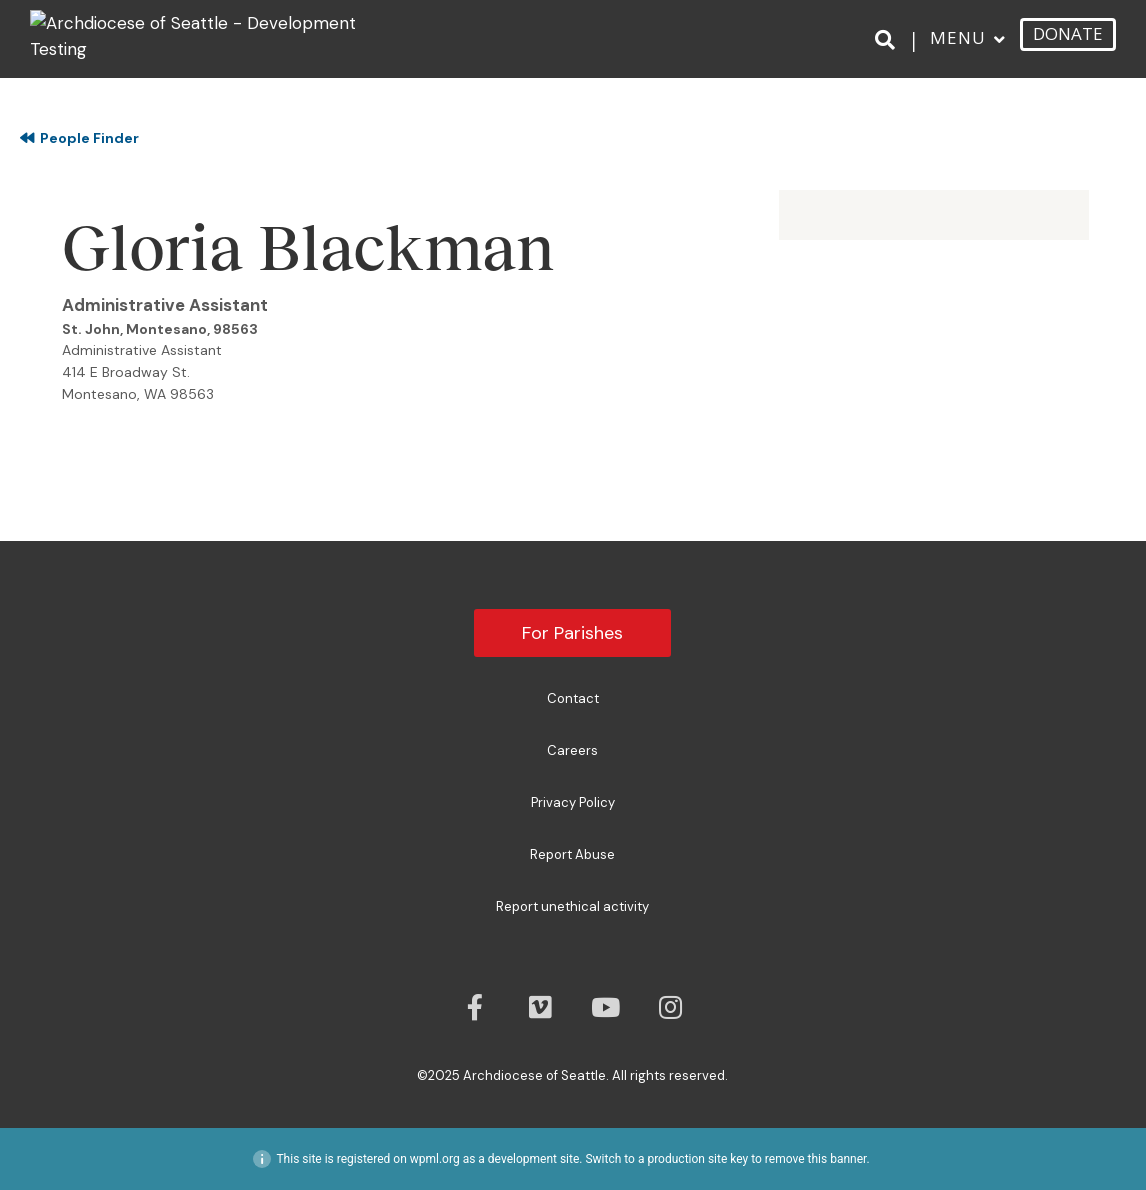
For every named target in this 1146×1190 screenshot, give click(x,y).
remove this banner (816, 1159)
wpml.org (435, 1159)
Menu (958, 37)
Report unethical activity (572, 906)
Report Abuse (572, 854)
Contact (573, 698)
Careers (572, 750)
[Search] (888, 39)
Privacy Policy (573, 802)
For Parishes (572, 633)
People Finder (79, 138)
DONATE (1068, 33)
